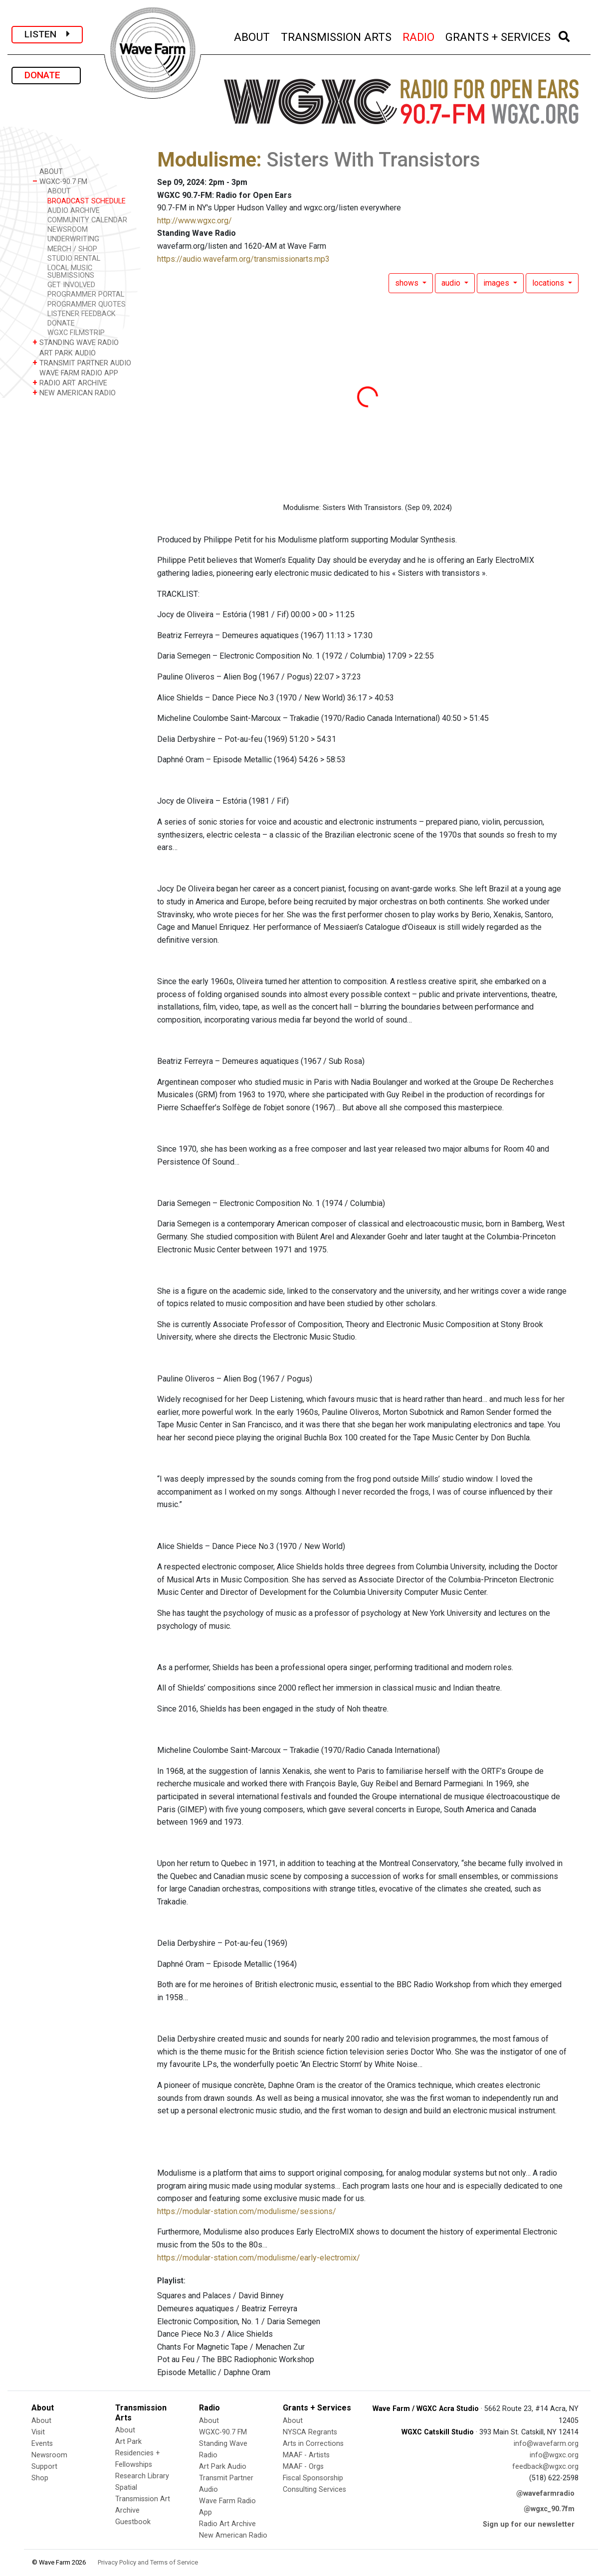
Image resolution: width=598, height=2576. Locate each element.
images (497, 283)
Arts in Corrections (313, 2443)
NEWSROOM (67, 229)
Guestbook (133, 2522)
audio (451, 283)
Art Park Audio (222, 2466)
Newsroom (49, 2455)
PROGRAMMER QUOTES (86, 304)
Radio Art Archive (227, 2524)
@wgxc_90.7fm (549, 2509)
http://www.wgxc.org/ (194, 220)
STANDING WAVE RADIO (75, 342)
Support (44, 2466)
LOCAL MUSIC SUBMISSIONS (70, 272)
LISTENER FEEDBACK (81, 314)
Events (42, 2443)
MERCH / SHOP (72, 249)
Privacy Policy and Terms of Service (148, 2562)
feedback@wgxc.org (545, 2466)
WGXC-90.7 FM (59, 181)
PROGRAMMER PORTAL (85, 294)
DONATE (46, 75)
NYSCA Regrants (310, 2432)
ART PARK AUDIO (64, 352)
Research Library (142, 2476)
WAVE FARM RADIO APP (75, 372)
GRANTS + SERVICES (498, 35)
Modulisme (206, 160)
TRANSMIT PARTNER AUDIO (81, 362)
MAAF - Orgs (303, 2466)
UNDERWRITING (73, 239)
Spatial (126, 2487)
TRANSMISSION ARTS (337, 35)
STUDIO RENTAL (73, 258)
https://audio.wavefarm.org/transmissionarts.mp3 (243, 259)
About (41, 2420)
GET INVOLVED (71, 285)
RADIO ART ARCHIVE (69, 382)
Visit (38, 2432)
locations (549, 283)
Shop (39, 2478)
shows (407, 283)
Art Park (128, 2441)
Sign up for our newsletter (529, 2524)
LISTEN (47, 34)
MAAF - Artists (306, 2455)
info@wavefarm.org (546, 2443)
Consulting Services (314, 2489)
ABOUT (252, 35)
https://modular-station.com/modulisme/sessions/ (246, 2211)
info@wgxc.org (554, 2455)
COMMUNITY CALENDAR (87, 220)
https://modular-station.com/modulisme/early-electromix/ (258, 2257)
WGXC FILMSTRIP (76, 333)
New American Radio (233, 2535)
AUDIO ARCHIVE (73, 210)
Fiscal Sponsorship (313, 2478)
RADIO (418, 35)
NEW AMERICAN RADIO (74, 392)
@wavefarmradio (545, 2493)
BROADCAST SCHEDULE (86, 201)
